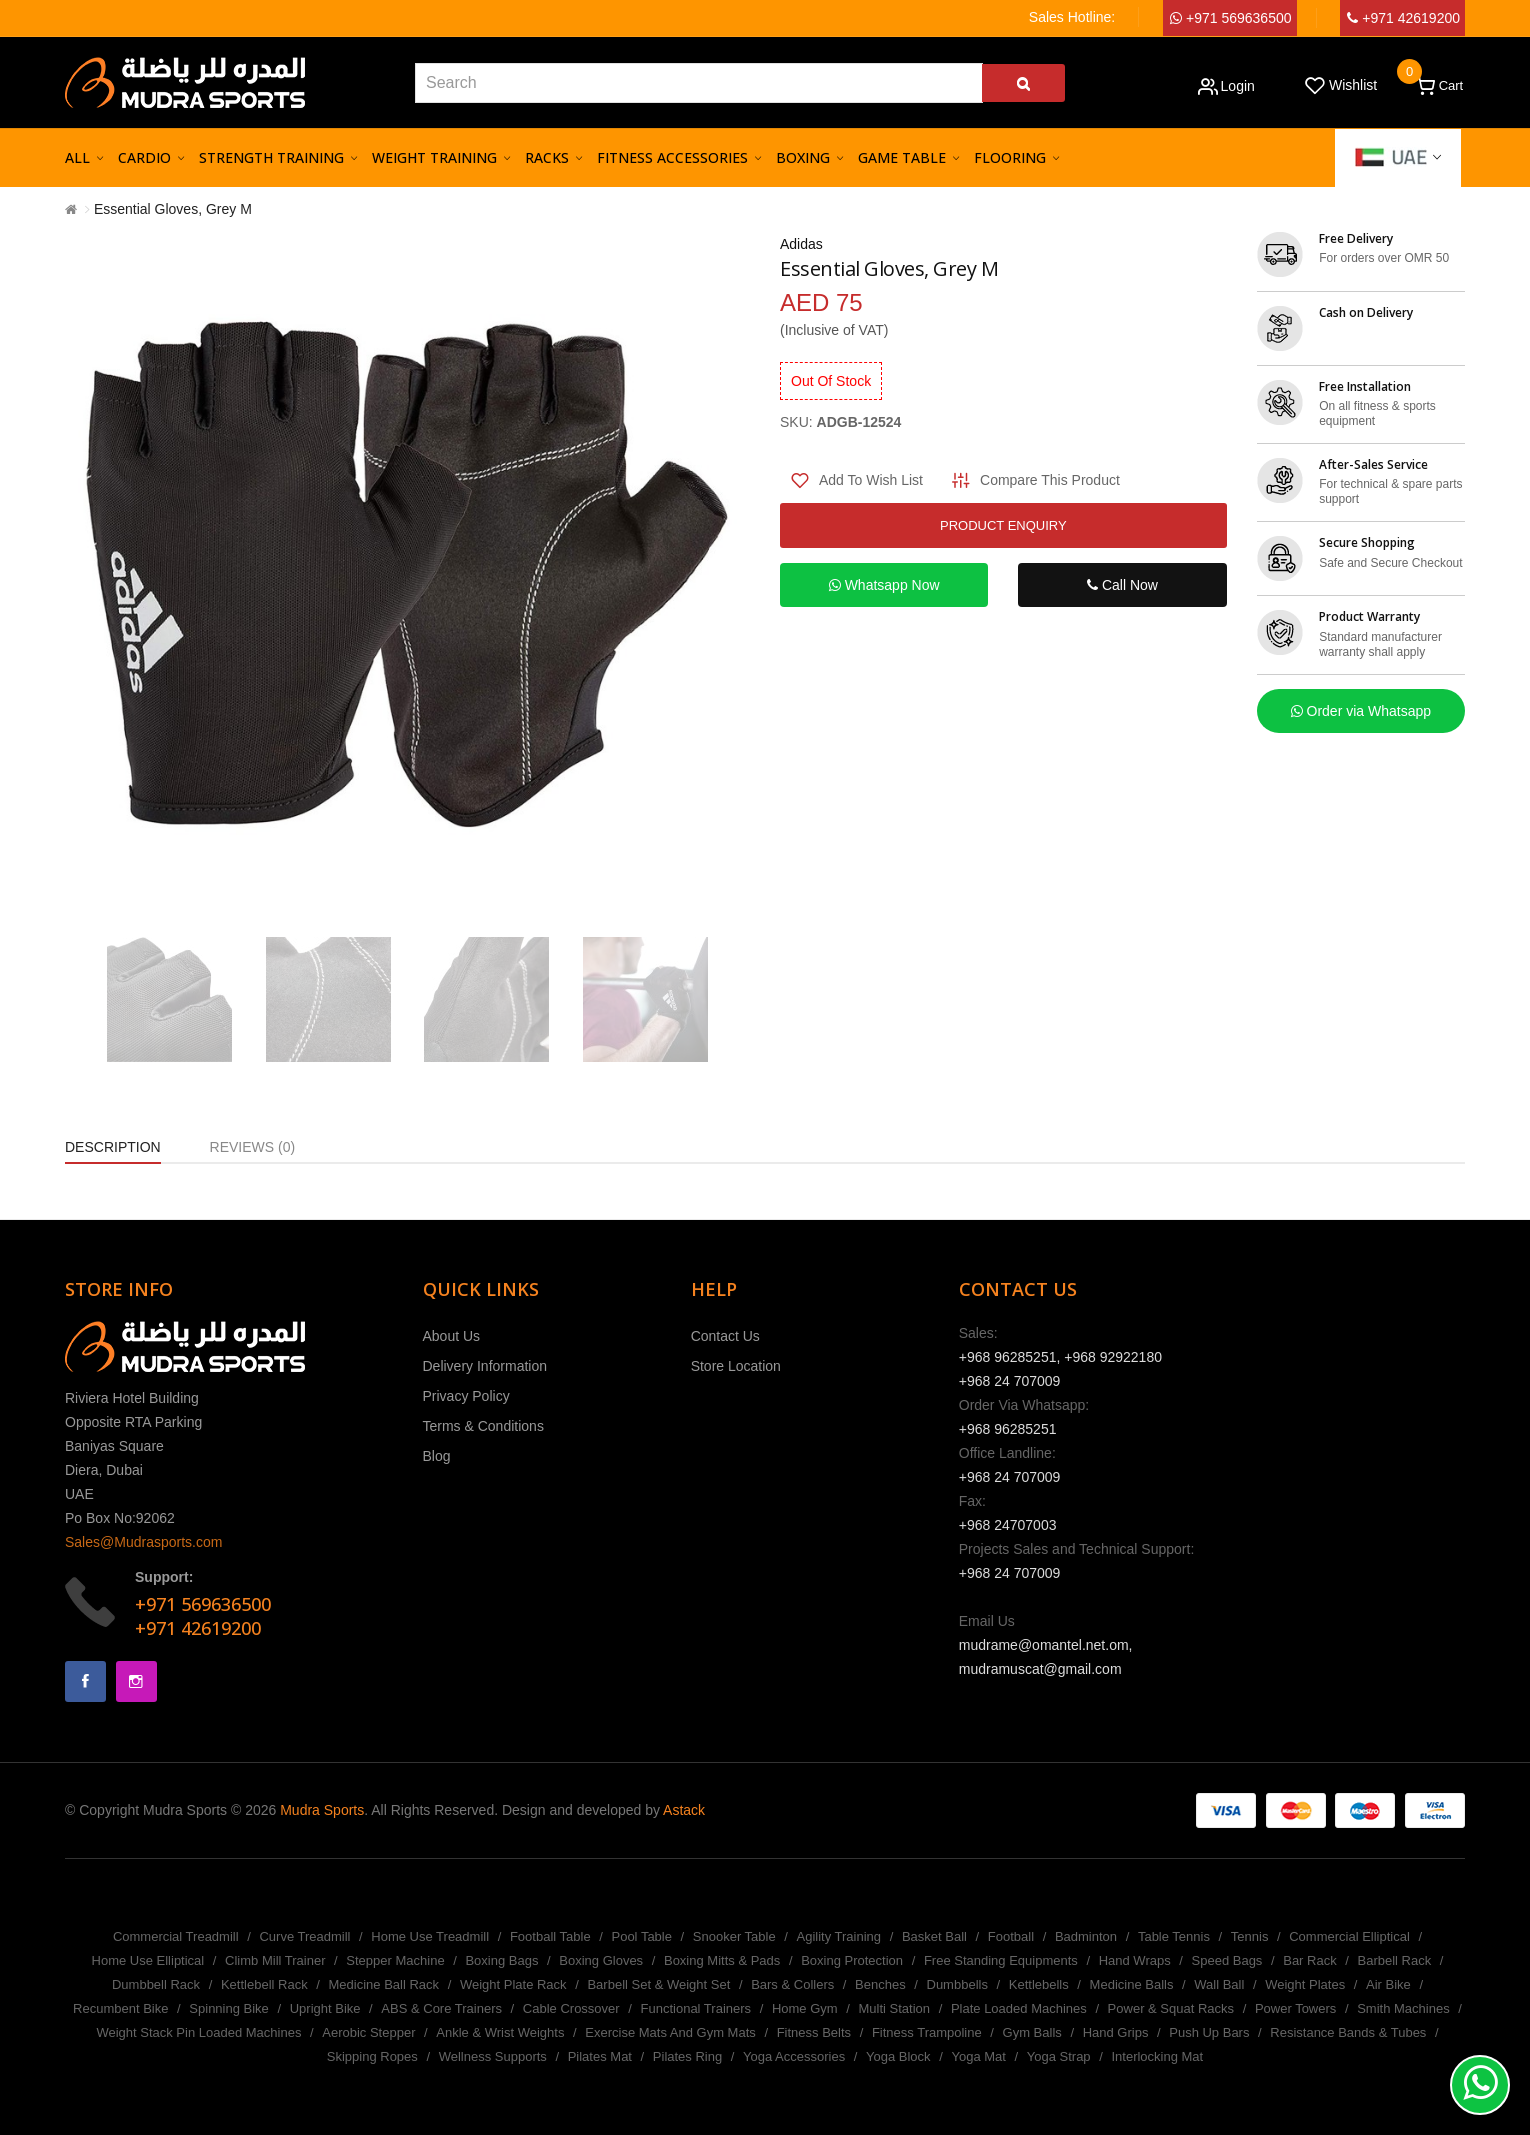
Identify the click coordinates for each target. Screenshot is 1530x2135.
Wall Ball (1219, 1984)
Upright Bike (325, 2008)
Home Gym (805, 2008)
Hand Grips (1116, 2032)
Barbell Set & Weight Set (658, 1984)
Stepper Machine (395, 1960)
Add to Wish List (871, 480)
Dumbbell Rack (156, 1984)
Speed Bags (1227, 1960)
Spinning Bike (229, 2008)
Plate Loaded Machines (1019, 2008)
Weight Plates (1305, 1984)
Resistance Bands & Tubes (1348, 2032)
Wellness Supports (493, 2056)
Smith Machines (1403, 2008)
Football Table (550, 1936)
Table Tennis (1174, 1936)
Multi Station (895, 2008)
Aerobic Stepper (368, 2032)
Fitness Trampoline (927, 2032)
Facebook (85, 1681)
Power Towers (1295, 2008)
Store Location (736, 1366)
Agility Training (839, 1936)
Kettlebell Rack (264, 1984)
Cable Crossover (571, 2008)
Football (1011, 1936)
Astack (684, 1810)
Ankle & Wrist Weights (500, 2032)
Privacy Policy (466, 1396)
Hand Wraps (1135, 1960)
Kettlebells (1039, 1984)
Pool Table (641, 1936)
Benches (880, 1984)
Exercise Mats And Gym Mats (670, 2032)
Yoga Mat (978, 2056)
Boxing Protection (852, 1960)
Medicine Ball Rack (384, 1984)
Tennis (1250, 1936)
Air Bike (1388, 1984)
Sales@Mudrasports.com (143, 1542)
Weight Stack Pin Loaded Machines (198, 2032)
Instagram (136, 1681)
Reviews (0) (253, 1147)
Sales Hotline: (1072, 17)
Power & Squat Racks (1171, 2008)
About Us (452, 1336)
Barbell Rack (1395, 1960)
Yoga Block (898, 2056)
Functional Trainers (696, 2008)
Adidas (801, 244)
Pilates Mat (600, 2056)
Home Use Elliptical (148, 1960)
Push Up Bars (1209, 2032)
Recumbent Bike (120, 2008)
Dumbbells (957, 1984)
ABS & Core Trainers (441, 2008)
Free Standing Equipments (1001, 1960)
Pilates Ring (687, 2056)
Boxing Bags (501, 1960)
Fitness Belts (814, 2032)
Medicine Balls (1132, 1984)
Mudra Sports (322, 1810)
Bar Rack (1309, 1960)
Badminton (1086, 1936)
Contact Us (725, 1336)
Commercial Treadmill (176, 1936)
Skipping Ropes (372, 2056)
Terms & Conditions (483, 1426)
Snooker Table (734, 1936)
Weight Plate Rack (513, 1984)
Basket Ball (934, 1936)
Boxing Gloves (601, 1960)
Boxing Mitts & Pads (722, 1960)
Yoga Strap (1059, 2056)
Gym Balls (1032, 2032)
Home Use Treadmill (430, 1936)
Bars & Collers (792, 1984)
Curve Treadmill (304, 1936)
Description (113, 1147)
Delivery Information (485, 1366)
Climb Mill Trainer (275, 1960)
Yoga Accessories (794, 2056)
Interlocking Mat (1157, 2056)
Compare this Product (1050, 480)
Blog (437, 1456)
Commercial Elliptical (1349, 1936)
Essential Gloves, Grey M (173, 209)
